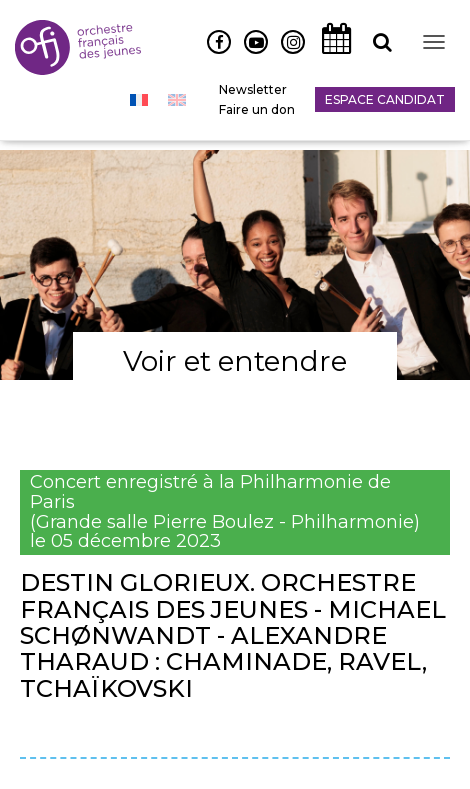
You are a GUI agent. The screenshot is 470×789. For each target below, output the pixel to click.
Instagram (288, 53)
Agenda (330, 53)
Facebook (211, 53)
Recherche (375, 53)
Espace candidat (385, 99)
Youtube (248, 53)
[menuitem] (139, 100)
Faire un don (257, 109)
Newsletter (253, 89)
